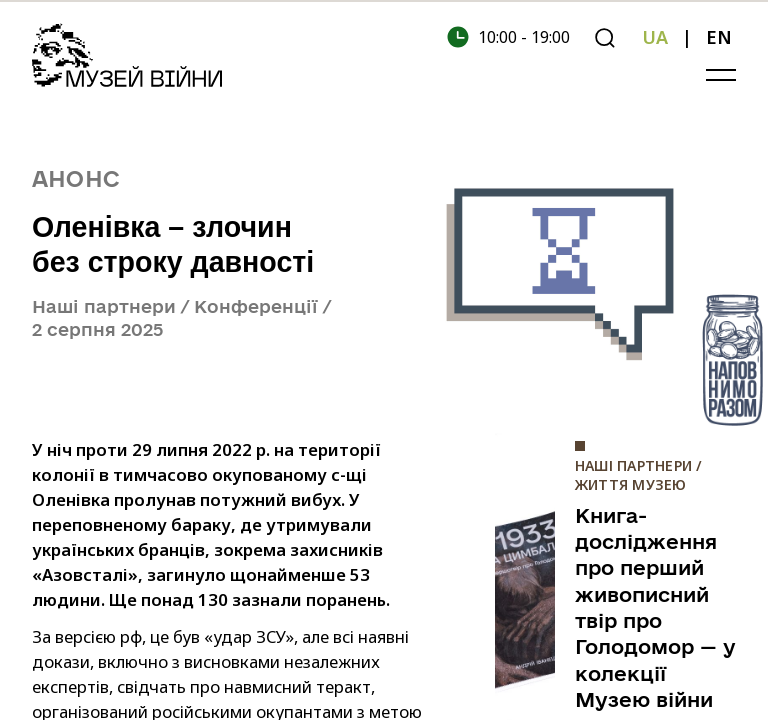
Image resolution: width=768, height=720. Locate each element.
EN (719, 37)
